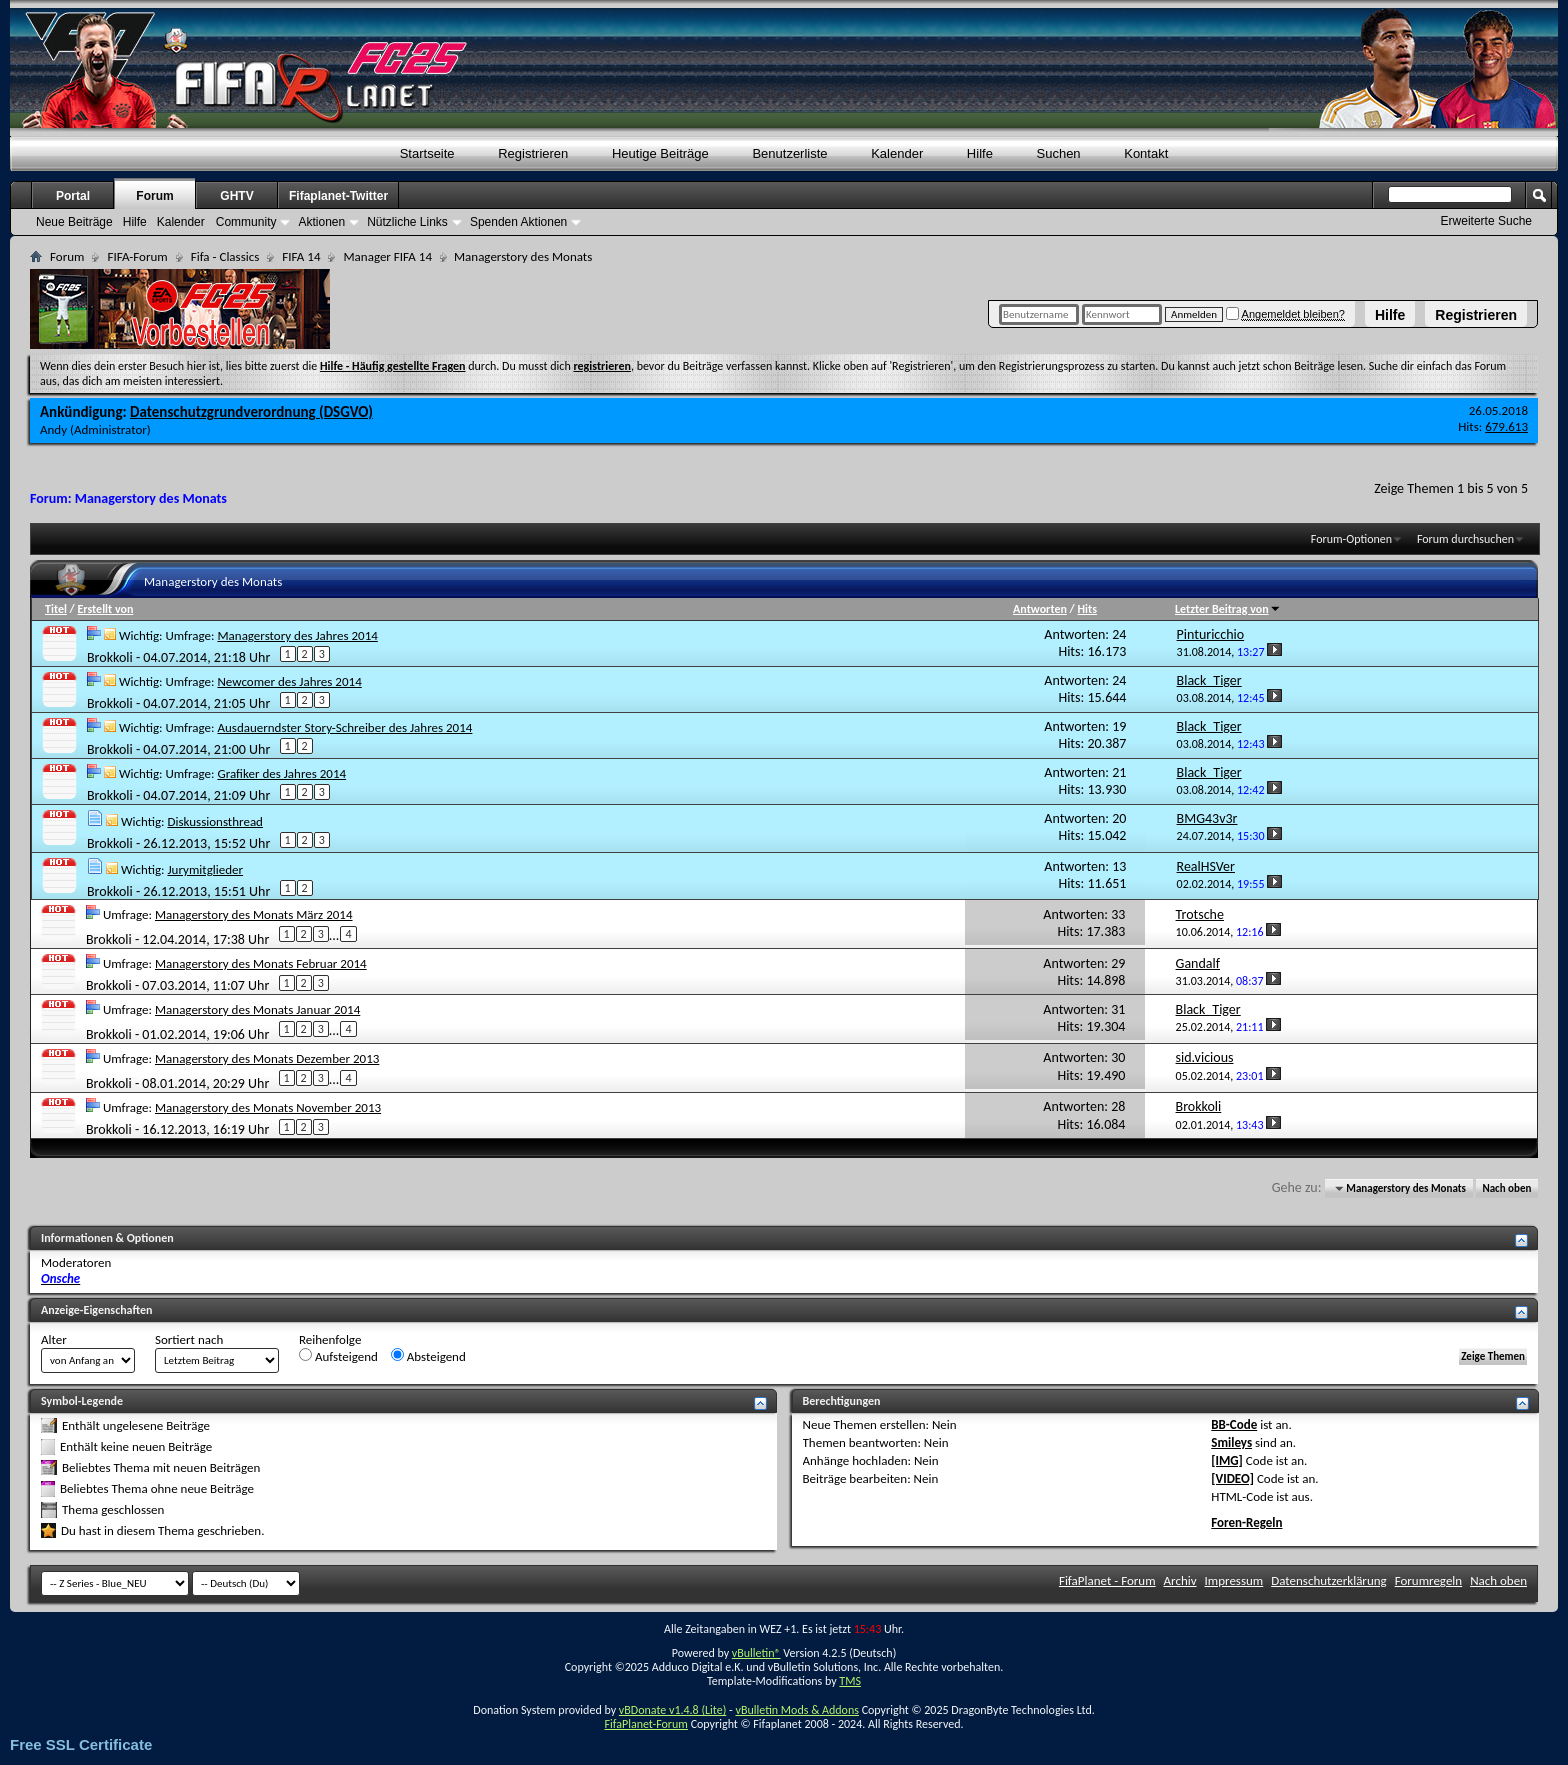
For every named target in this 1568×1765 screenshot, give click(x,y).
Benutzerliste (789, 153)
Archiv (1180, 1580)
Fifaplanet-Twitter (338, 196)
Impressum (1234, 1580)
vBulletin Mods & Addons (796, 1710)
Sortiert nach (189, 1339)
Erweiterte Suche (1486, 221)
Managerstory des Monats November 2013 (268, 1107)
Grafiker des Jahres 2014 (281, 773)
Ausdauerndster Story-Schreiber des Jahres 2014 (344, 727)
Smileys (1231, 1442)
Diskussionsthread (215, 821)
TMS (850, 1681)
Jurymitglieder (205, 869)
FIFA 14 (301, 256)
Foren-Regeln (1246, 1522)
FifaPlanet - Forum (1107, 1580)
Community (246, 222)
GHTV (236, 196)
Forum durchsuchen (1465, 539)
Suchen (1059, 153)
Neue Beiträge (74, 222)
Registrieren (1476, 315)
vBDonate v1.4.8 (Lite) (673, 1710)
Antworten (1040, 609)
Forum (154, 196)
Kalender (897, 153)
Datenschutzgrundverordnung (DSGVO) (251, 412)
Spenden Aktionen (518, 222)
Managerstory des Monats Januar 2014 (257, 1009)
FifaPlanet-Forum (645, 1724)
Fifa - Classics (225, 256)
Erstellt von (105, 609)
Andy (53, 429)
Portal (73, 196)
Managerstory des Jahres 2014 (297, 635)
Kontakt (1146, 153)
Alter (54, 1339)
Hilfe (1390, 315)
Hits (1086, 609)
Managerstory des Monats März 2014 (254, 914)
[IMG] (1227, 1460)
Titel (56, 609)
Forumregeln (1429, 1580)
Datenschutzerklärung (1329, 1580)
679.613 (1506, 426)
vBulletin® (756, 1653)
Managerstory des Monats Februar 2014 (261, 963)
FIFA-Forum (137, 256)
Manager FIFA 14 (387, 256)
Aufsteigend (338, 1356)
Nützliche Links (407, 222)
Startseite (427, 153)
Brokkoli (110, 656)
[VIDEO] (1232, 1478)
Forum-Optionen (1351, 539)
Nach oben (1506, 1188)
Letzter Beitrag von (1228, 609)
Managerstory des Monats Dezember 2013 (267, 1058)
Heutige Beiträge (660, 153)
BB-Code (1234, 1424)
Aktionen (321, 222)
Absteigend (428, 1356)
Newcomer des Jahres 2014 (289, 681)
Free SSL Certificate (81, 1744)
